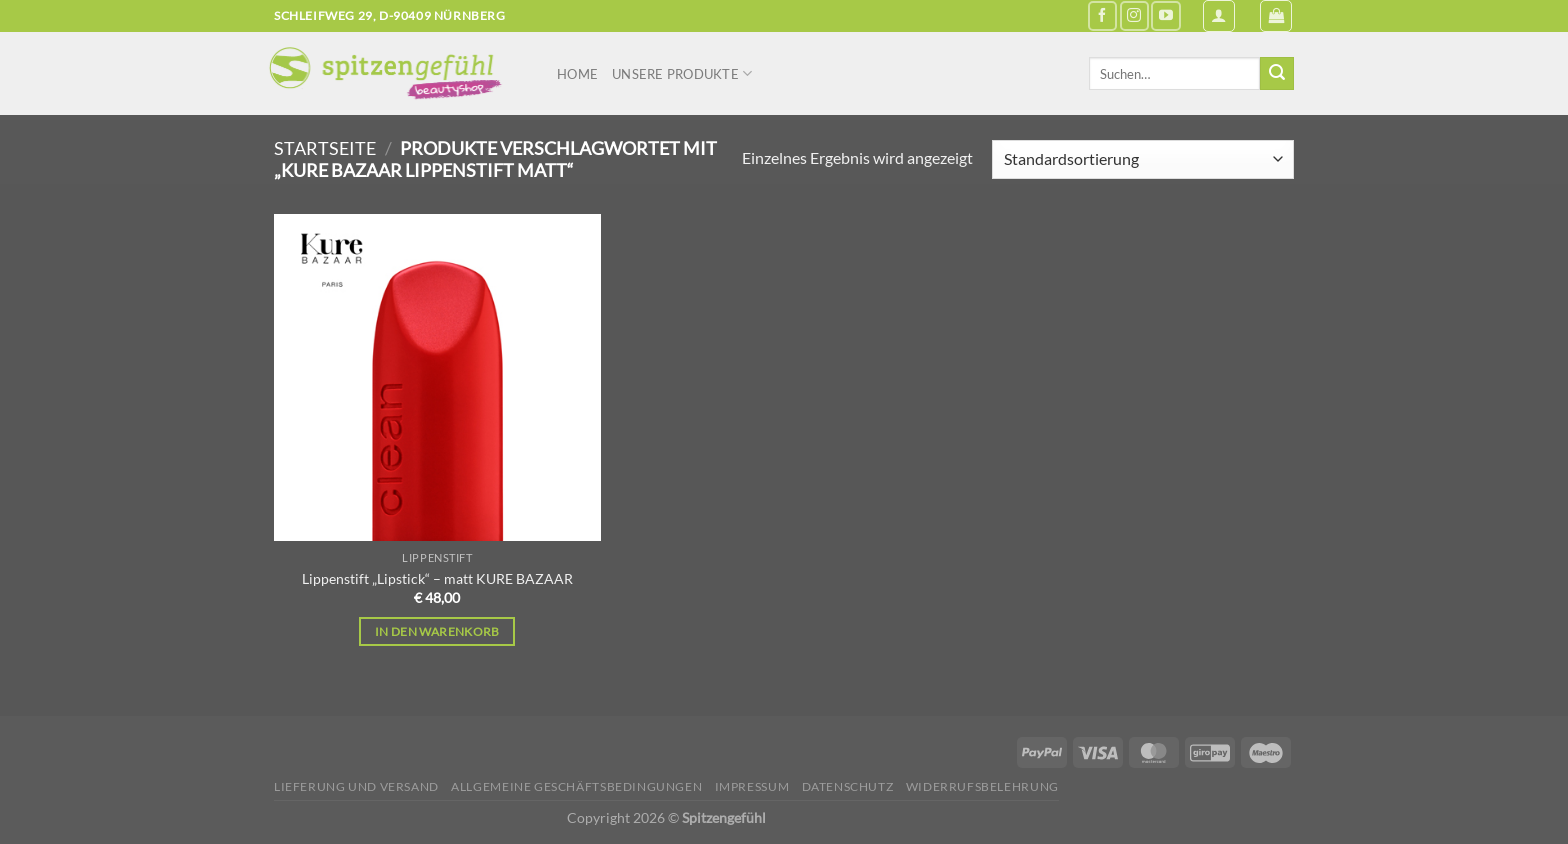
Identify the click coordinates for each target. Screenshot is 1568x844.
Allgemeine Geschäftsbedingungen (576, 786)
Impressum (752, 786)
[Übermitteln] (1277, 74)
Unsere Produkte (682, 73)
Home (577, 74)
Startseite (325, 148)
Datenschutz (848, 786)
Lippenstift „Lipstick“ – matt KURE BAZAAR (437, 578)
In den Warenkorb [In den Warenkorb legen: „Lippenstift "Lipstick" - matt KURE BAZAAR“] (437, 631)
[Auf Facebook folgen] (1102, 15)
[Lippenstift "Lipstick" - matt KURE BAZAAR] (437, 377)
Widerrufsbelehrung (982, 786)
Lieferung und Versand (356, 786)
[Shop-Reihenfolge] (1143, 159)
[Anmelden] (1219, 16)
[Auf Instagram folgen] (1134, 15)
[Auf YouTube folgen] (1165, 15)
